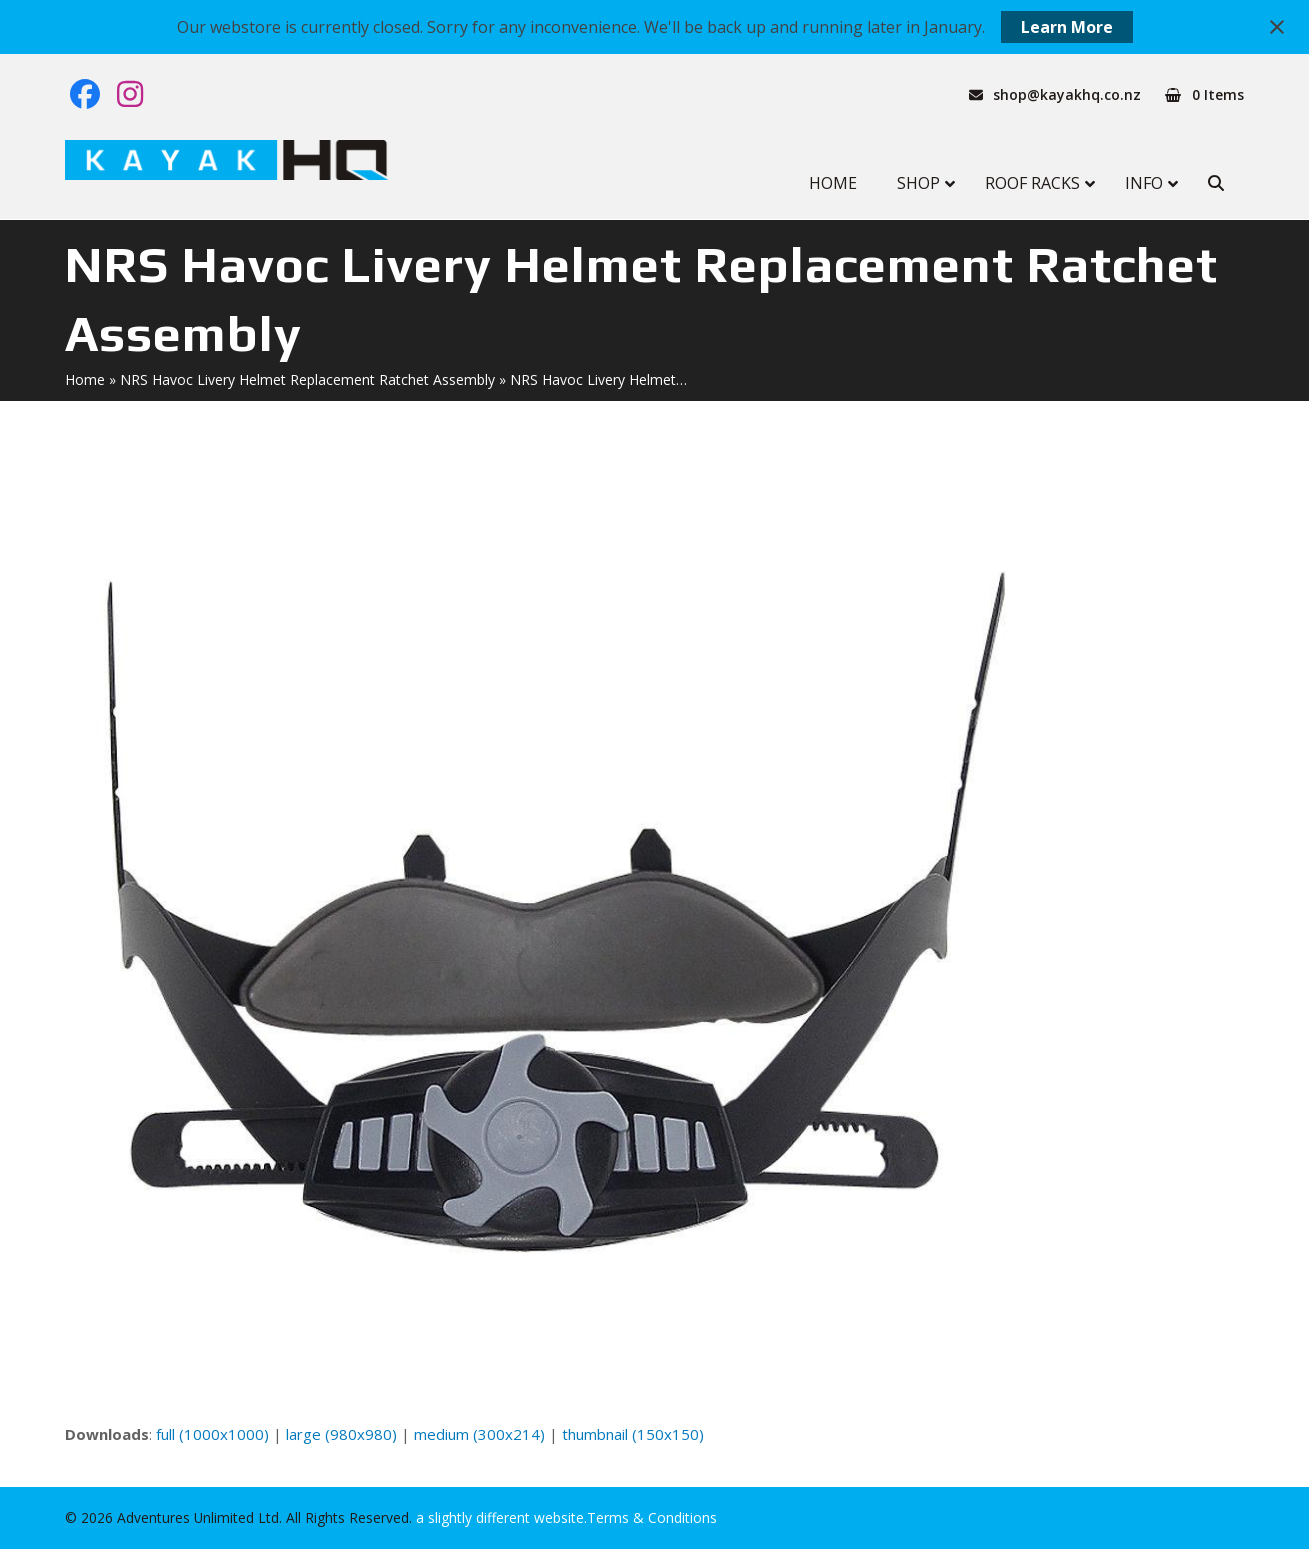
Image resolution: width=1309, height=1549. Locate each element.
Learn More (1067, 27)
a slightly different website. (499, 1517)
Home (85, 379)
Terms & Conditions (652, 1517)
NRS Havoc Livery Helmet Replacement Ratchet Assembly (307, 379)
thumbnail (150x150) (633, 1434)
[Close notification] (1277, 27)
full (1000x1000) (212, 1434)
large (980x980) (341, 1434)
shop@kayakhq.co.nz (1067, 94)
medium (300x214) (479, 1434)
